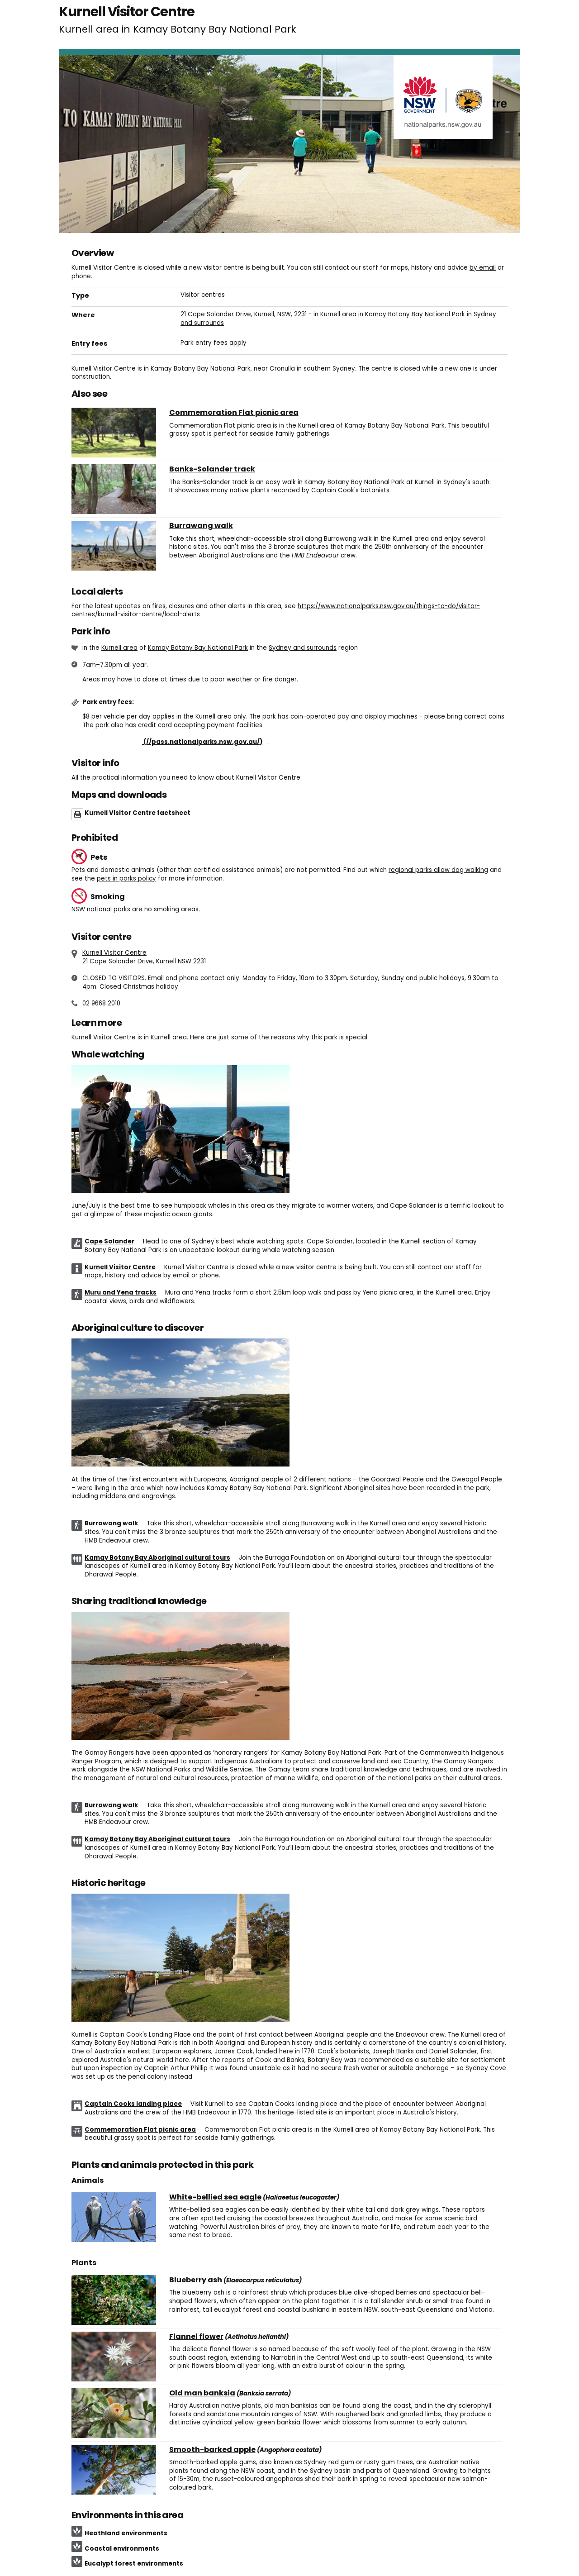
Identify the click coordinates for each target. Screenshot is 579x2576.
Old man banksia (202, 2393)
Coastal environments (122, 2548)
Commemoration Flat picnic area (234, 412)
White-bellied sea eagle (215, 2197)
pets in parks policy (126, 878)
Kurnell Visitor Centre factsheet (137, 813)
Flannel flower (196, 2336)
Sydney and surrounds (303, 647)
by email (483, 267)
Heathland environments (126, 2533)
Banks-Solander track (212, 469)
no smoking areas (171, 909)
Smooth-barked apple (212, 2449)
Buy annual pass (175, 742)
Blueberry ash (195, 2280)
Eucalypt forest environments (134, 2563)
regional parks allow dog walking (438, 870)
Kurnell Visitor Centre (114, 952)
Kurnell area (338, 314)
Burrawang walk (201, 525)
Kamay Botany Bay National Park (415, 314)
